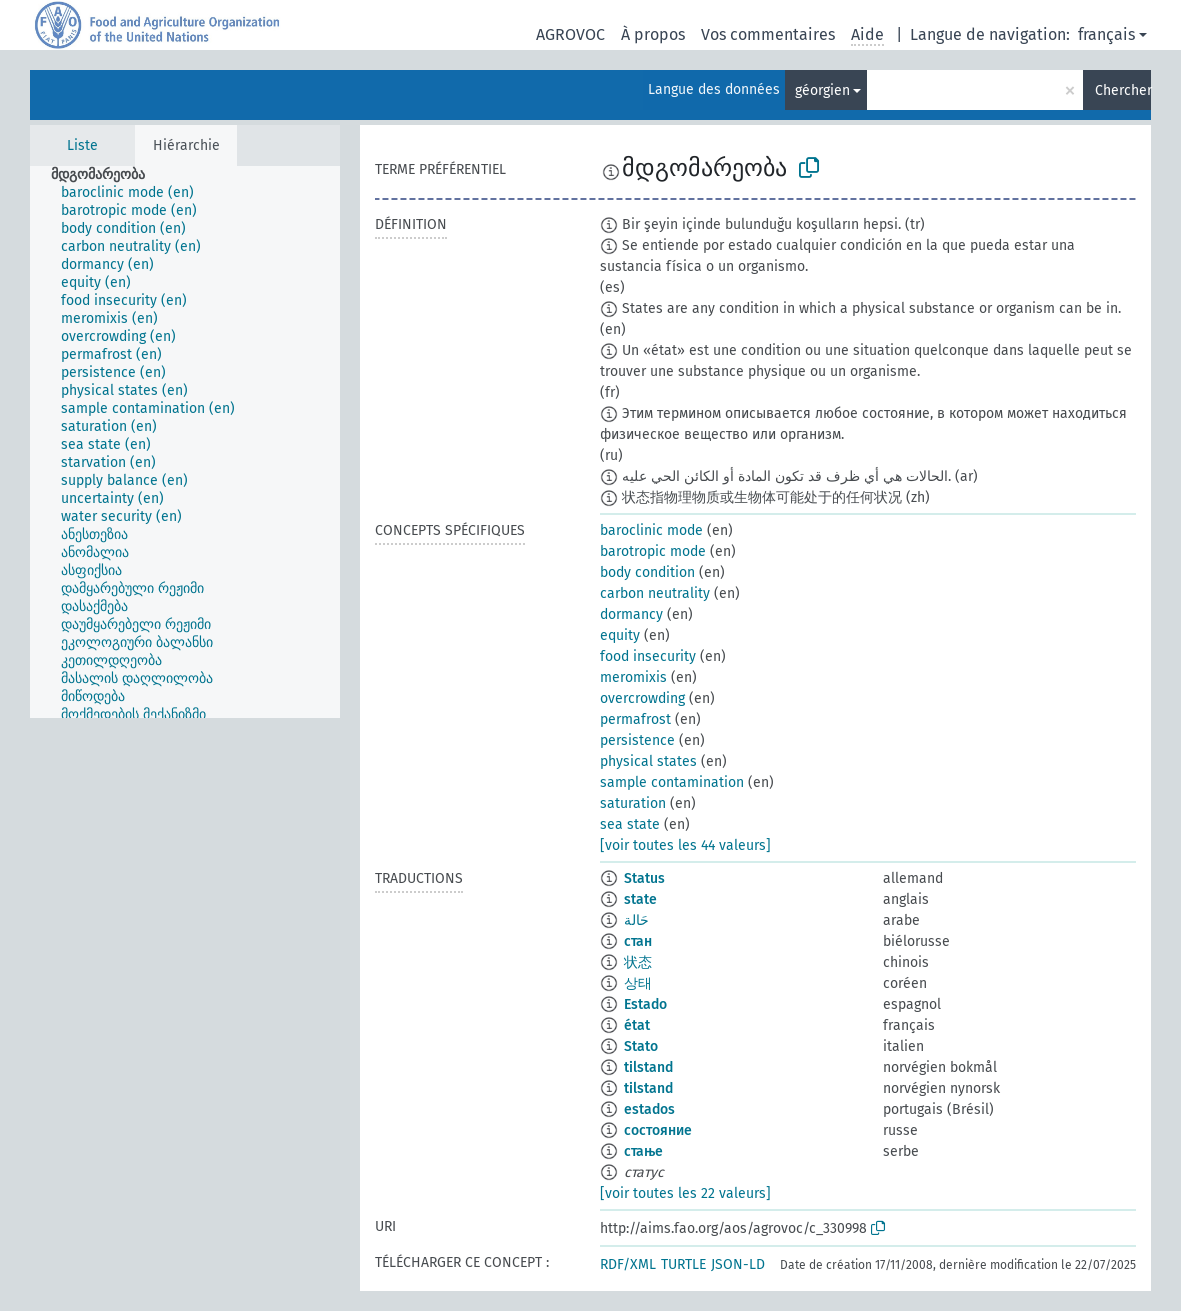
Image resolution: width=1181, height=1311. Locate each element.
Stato (641, 1046)
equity (620, 635)
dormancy (631, 614)
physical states (648, 761)
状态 (638, 962)
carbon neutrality (655, 593)
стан (638, 941)
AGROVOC (570, 34)
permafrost (635, 719)
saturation (633, 803)
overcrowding (642, 698)
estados (649, 1109)
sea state (630, 824)
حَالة (636, 920)
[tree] (185, 442)
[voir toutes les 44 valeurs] (685, 845)
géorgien (822, 90)
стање (643, 1151)
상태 (638, 983)
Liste (82, 145)
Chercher (1123, 90)
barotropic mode (653, 551)
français (1106, 34)
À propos (653, 34)
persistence (637, 740)
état (637, 1025)
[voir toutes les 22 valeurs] (685, 1193)
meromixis (633, 677)
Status (644, 878)
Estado (645, 1004)
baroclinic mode (651, 530)
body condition (647, 572)
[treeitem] (106, 175)
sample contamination (672, 782)
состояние (658, 1130)
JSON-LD (738, 1264)
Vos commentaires (768, 34)
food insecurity (648, 656)
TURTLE (683, 1264)
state (640, 899)
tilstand (648, 1067)
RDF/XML (628, 1264)
